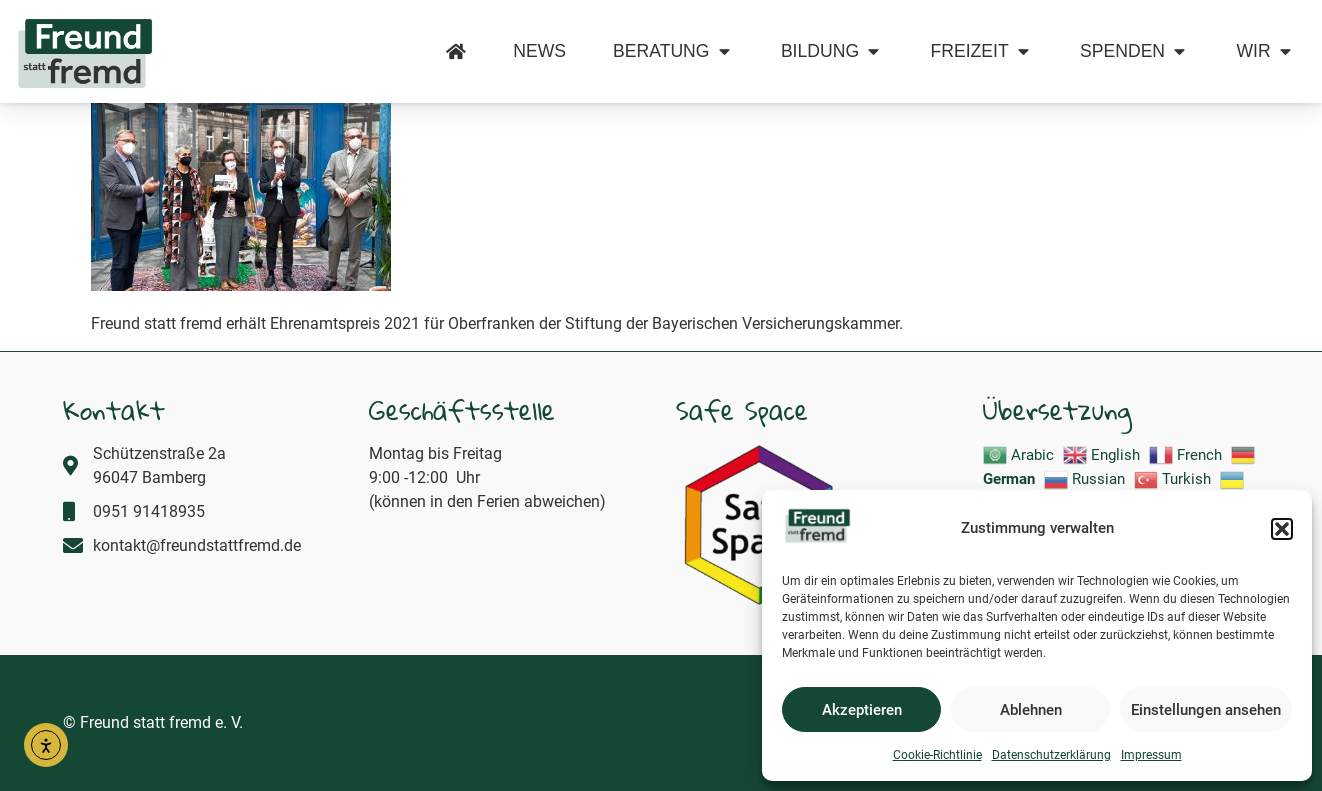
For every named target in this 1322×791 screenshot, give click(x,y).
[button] (1282, 529)
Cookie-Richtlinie (937, 755)
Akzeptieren (862, 710)
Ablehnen (1031, 710)
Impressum (1151, 755)
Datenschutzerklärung (1051, 755)
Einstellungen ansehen (1206, 710)
